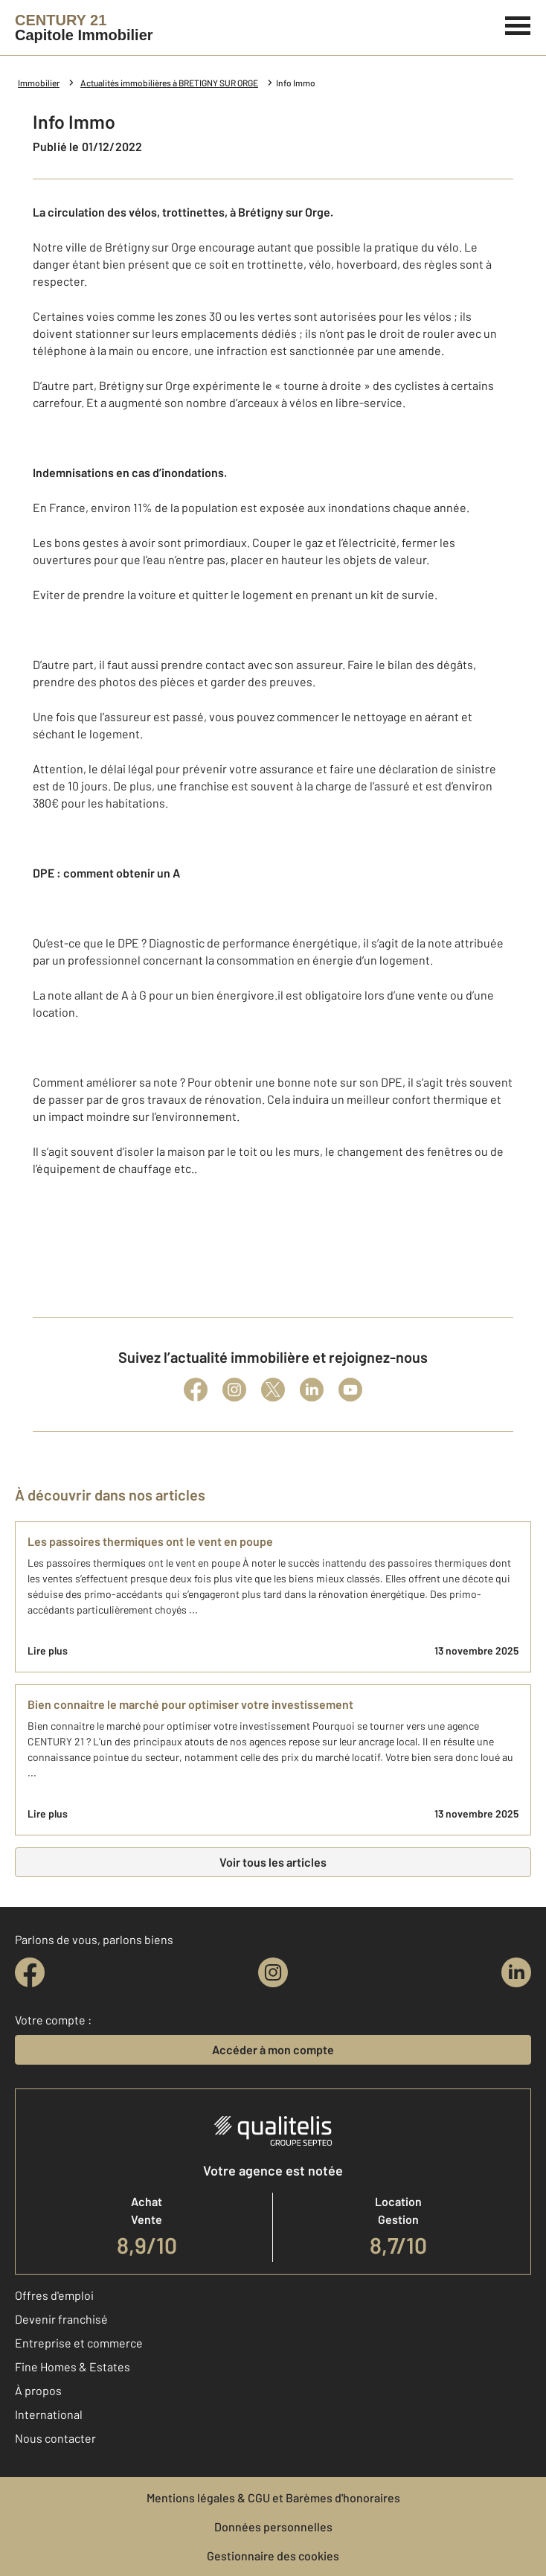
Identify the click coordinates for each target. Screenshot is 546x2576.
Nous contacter (55, 2438)
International (49, 2414)
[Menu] (518, 24)
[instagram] (273, 1972)
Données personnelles (273, 2526)
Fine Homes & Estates (72, 2366)
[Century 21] (84, 27)
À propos (38, 2390)
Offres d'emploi (54, 2295)
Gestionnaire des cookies (273, 2555)
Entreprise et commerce (79, 2343)
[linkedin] (516, 1972)
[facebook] (30, 1972)
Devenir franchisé (61, 2319)
